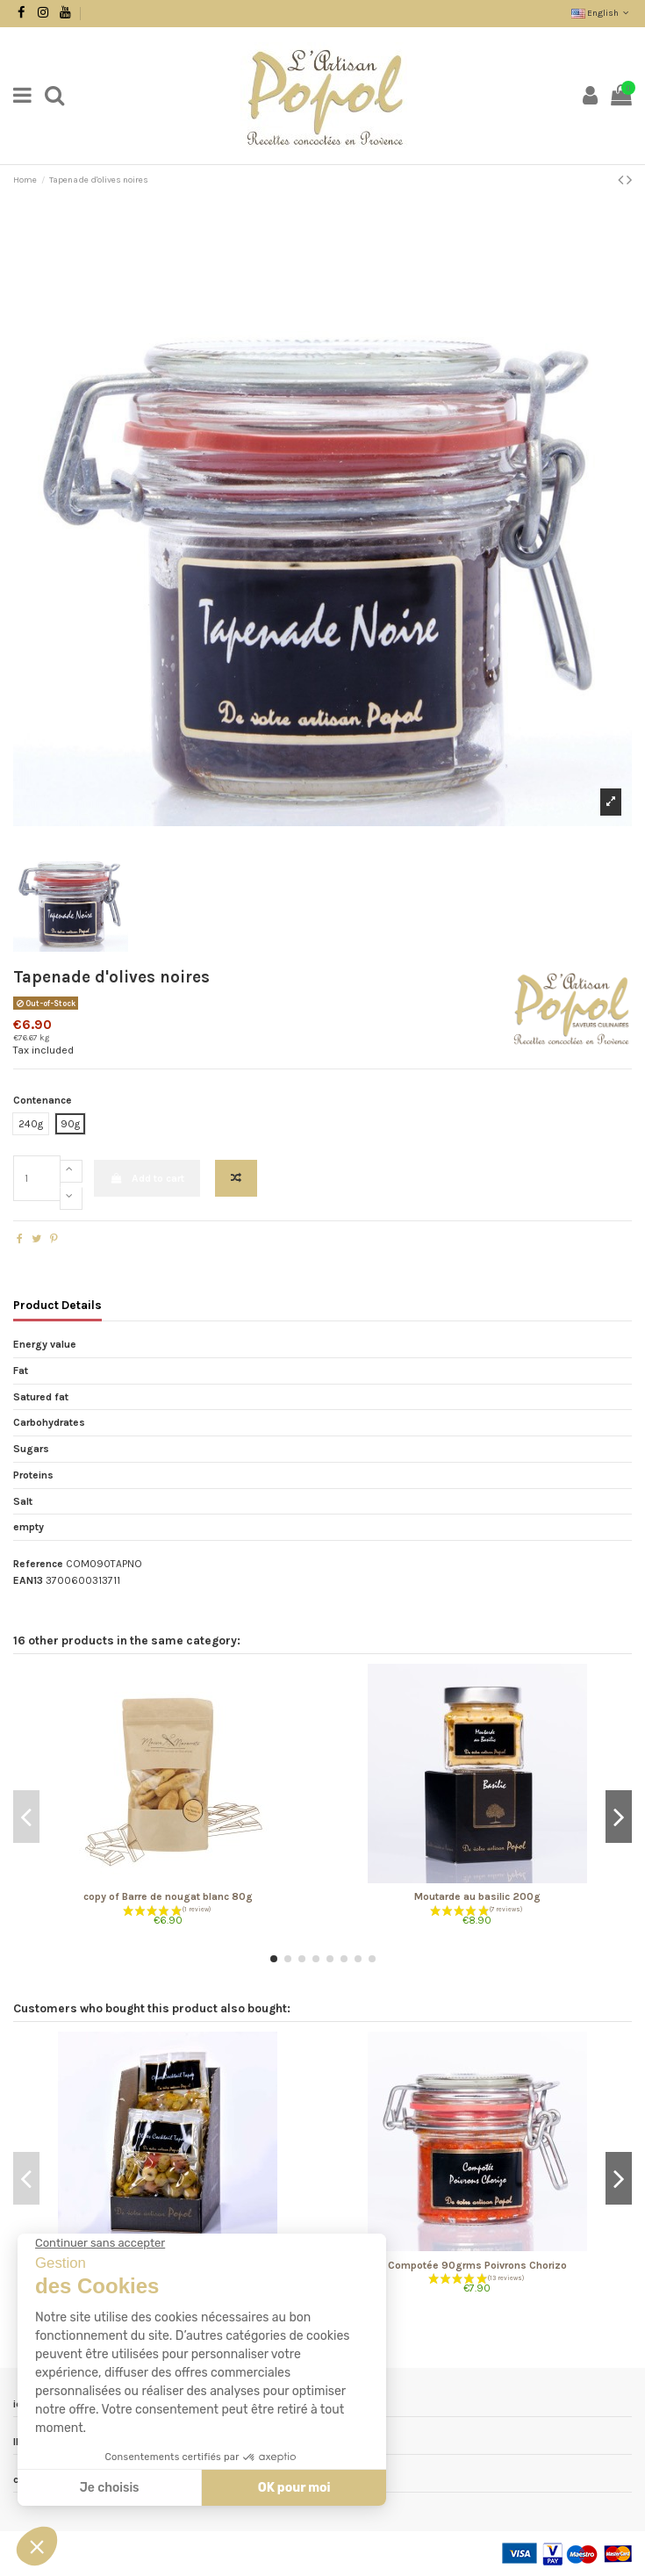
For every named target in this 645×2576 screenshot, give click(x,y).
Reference (38, 1564)
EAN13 (28, 1580)
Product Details (57, 1305)
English (601, 13)
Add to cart (146, 1178)
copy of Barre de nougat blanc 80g (168, 1896)
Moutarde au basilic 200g (477, 1896)
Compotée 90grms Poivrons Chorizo (477, 2265)
